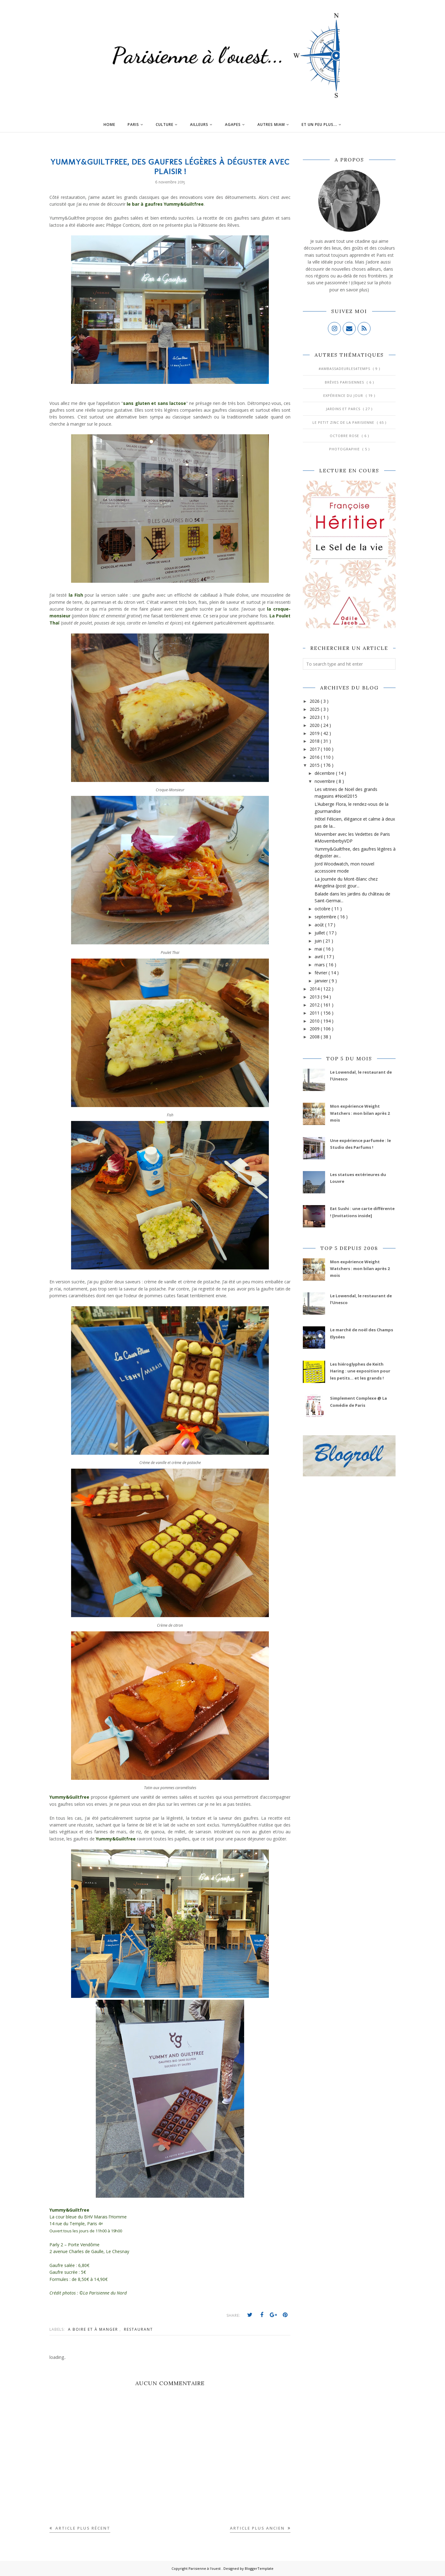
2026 (315, 701)
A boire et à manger (94, 2329)
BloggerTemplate (259, 2568)
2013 (315, 997)
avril (319, 957)
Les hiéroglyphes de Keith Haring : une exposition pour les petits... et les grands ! (360, 1371)
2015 (315, 765)
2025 (315, 709)
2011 (315, 1013)
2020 (315, 725)
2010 (315, 1021)
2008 (315, 1037)
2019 (315, 733)
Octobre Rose (345, 435)
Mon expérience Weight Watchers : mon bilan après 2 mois (360, 1113)
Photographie (345, 449)
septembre (326, 917)
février (321, 973)
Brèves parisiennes (345, 382)
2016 (315, 757)
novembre (325, 781)
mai (319, 949)
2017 (315, 749)
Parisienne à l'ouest (205, 2568)
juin (319, 941)
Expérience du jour (343, 395)
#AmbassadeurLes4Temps (345, 368)
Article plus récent (82, 2528)
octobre (323, 909)
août (320, 925)
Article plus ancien (258, 2528)
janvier (322, 981)
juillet (320, 933)
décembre (325, 773)
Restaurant (138, 2329)
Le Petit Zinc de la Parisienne (343, 422)
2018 (315, 741)
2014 (315, 989)
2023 (315, 717)
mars (320, 965)
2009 (315, 1029)
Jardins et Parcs (344, 408)
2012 (315, 1005)
